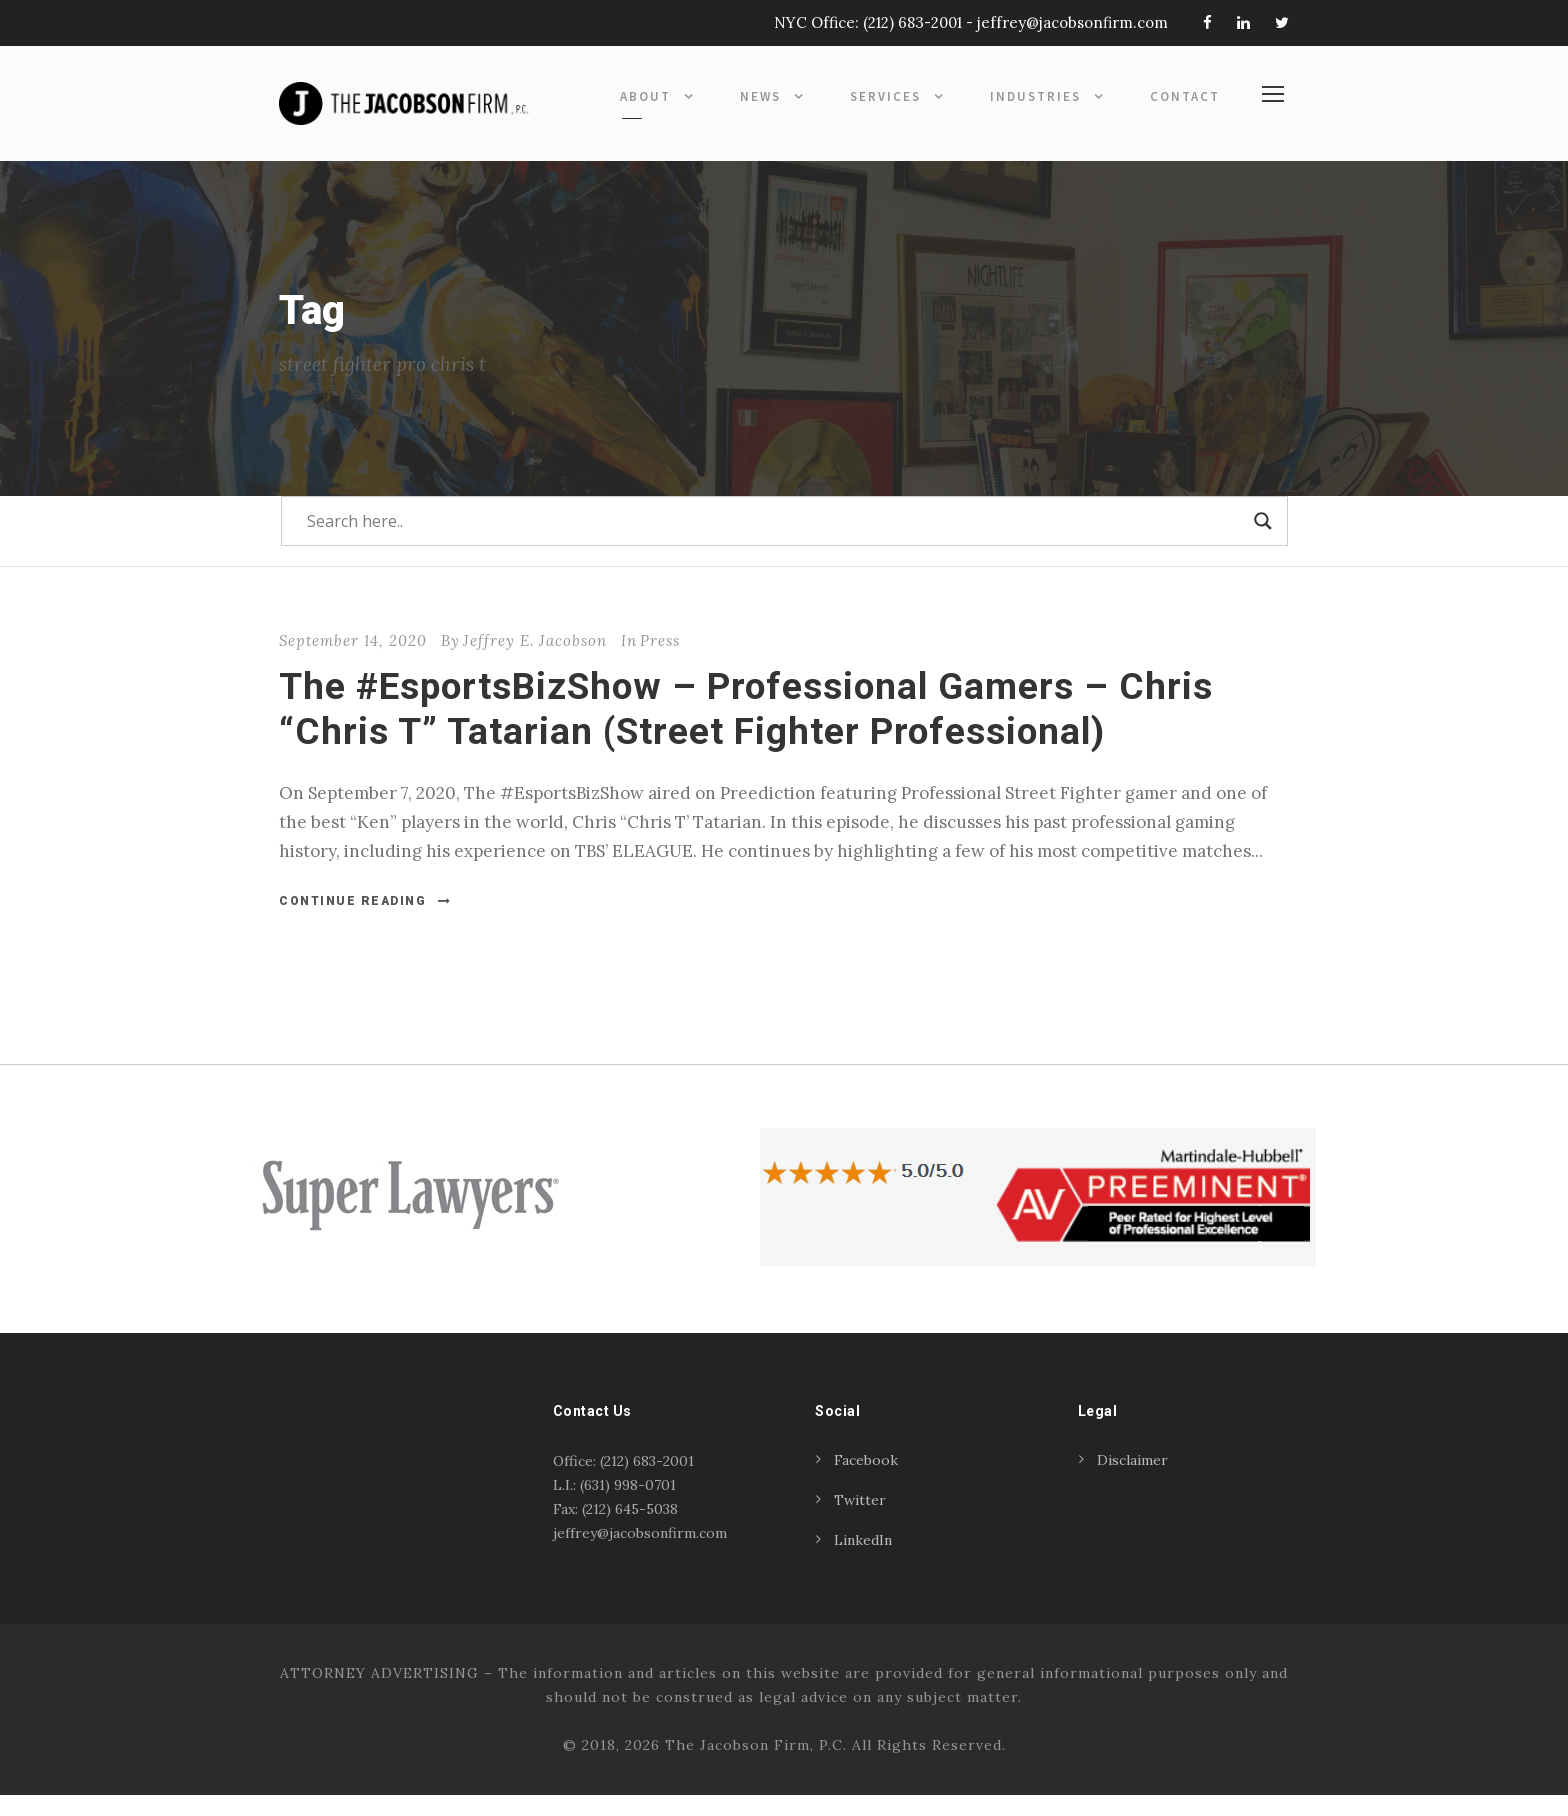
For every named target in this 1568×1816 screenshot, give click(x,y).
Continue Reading (365, 921)
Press (660, 661)
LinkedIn (863, 1561)
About (645, 96)
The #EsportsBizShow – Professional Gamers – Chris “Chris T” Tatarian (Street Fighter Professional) (746, 729)
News (760, 96)
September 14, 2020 (353, 661)
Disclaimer (1132, 1481)
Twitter (860, 1521)
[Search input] (775, 542)
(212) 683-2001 (912, 22)
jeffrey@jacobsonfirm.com (1072, 22)
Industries (1035, 96)
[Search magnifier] (1263, 542)
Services (885, 96)
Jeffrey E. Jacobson (535, 661)
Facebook (866, 1481)
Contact (1185, 96)
